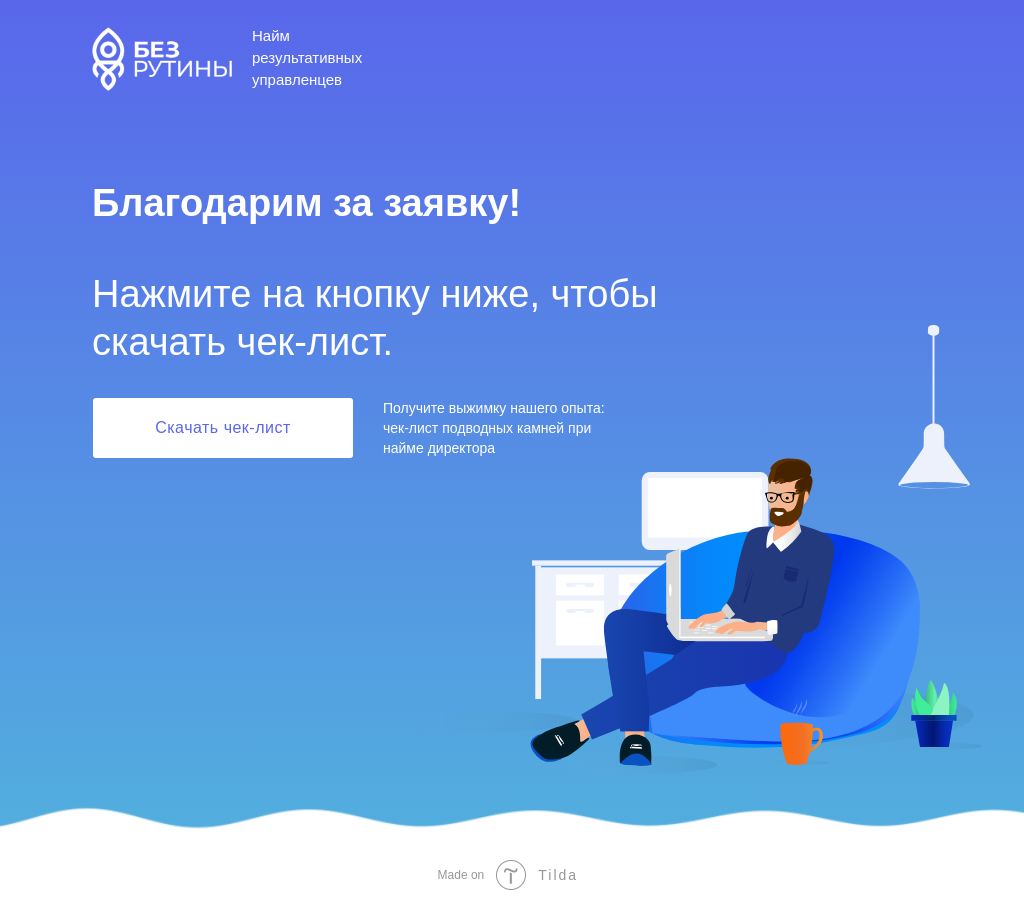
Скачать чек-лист (223, 427)
